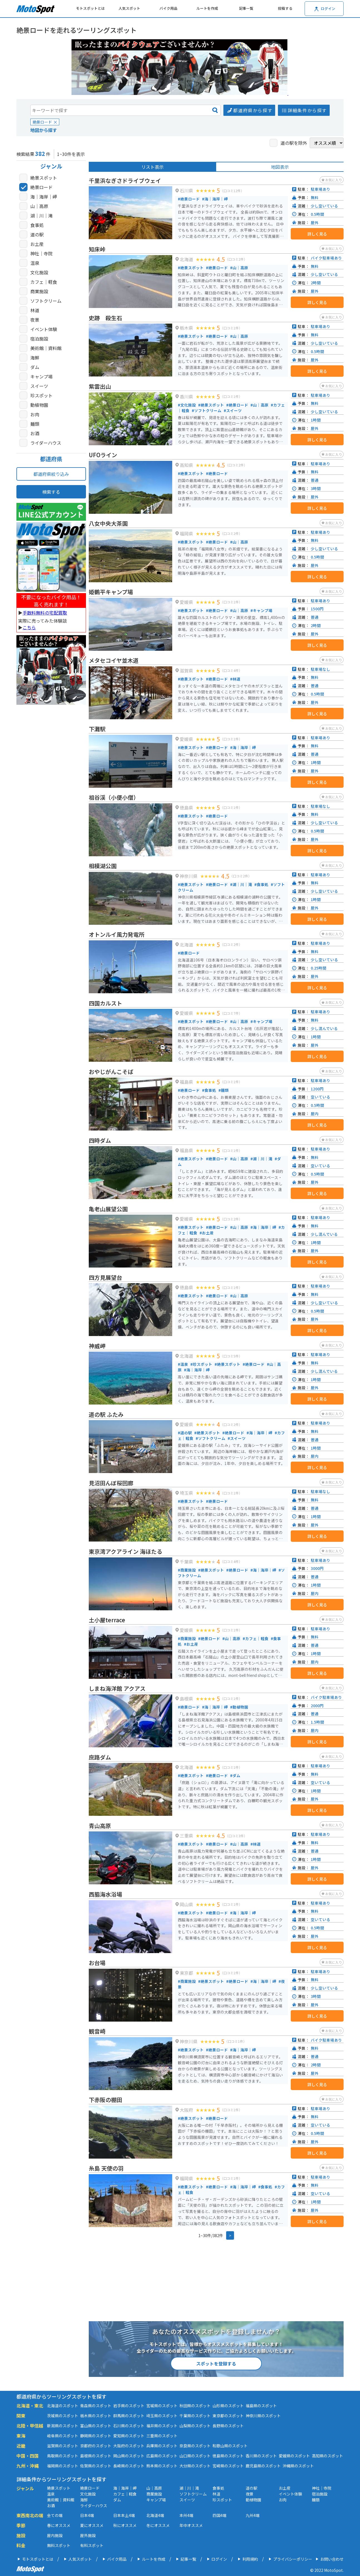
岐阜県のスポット (62, 2436)
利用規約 (250, 2559)
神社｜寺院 (41, 253)
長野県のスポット (228, 2426)
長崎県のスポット (128, 2466)
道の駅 (37, 234)
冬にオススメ (158, 2525)
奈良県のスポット (195, 2446)
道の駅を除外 (293, 143)
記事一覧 (246, 8)
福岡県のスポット (62, 2466)
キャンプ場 (41, 376)
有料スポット (91, 2545)
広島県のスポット (161, 2456)
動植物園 (39, 405)
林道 (34, 310)
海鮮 (34, 357)
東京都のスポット (228, 2416)
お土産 (37, 244)
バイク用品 (168, 8)
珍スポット (41, 395)
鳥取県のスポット (62, 2456)
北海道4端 (155, 2515)
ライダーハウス (45, 442)
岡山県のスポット (128, 2456)
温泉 (34, 263)
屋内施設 (55, 2535)
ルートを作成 (207, 8)
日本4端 (87, 2515)
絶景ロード (41, 187)
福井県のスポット (161, 2426)
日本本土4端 (124, 2515)
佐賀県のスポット (95, 2466)
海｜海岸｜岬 (43, 196)
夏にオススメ (91, 2525)
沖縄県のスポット (298, 2466)
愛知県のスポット (128, 2436)
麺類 (34, 423)
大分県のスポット (195, 2466)
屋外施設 (88, 2535)
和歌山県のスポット (230, 2446)
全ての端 (55, 2515)
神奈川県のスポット (263, 2416)
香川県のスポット (261, 2456)
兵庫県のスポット (161, 2446)
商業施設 (39, 291)
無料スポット (58, 2545)
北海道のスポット (62, 2406)
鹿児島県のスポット (263, 2466)
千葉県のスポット (195, 2416)
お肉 (34, 414)
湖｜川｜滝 (41, 215)
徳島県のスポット (228, 2456)
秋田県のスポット (195, 2406)
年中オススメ (191, 2525)
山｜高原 (39, 206)
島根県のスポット (95, 2456)
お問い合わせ (332, 2559)
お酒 (34, 433)
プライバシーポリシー (292, 2559)
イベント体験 (43, 329)
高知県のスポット (327, 2456)
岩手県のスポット (128, 2406)
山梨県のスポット (195, 2426)
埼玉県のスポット (161, 2416)
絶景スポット (43, 177)
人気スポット (129, 8)
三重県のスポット (161, 2436)
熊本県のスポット (161, 2466)
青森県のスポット (95, 2406)
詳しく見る (317, 234)
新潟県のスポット (62, 2426)
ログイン (219, 2559)
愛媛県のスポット (294, 2456)
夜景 (34, 319)
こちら (29, 627)
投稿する (285, 8)
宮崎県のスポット (228, 2466)
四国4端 (219, 2515)
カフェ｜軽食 (43, 281)
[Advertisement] (51, 796)
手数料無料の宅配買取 (45, 612)
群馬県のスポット (128, 2416)
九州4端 (253, 2515)
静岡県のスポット (95, 2436)
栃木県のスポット (95, 2416)
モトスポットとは (90, 8)
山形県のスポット (228, 2406)
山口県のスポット (195, 2456)
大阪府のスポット (128, 2446)
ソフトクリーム (45, 300)
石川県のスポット (128, 2426)
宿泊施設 (39, 338)
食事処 (37, 225)
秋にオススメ (125, 2525)
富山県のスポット (95, 2426)
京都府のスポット (95, 2446)
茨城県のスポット (62, 2416)
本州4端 (186, 2515)
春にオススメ (58, 2525)
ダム (34, 367)
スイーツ (39, 386)
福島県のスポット (261, 2406)
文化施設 (39, 272)
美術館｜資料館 (45, 348)
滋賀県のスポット (62, 2446)
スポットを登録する (216, 2363)
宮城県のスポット (161, 2406)
